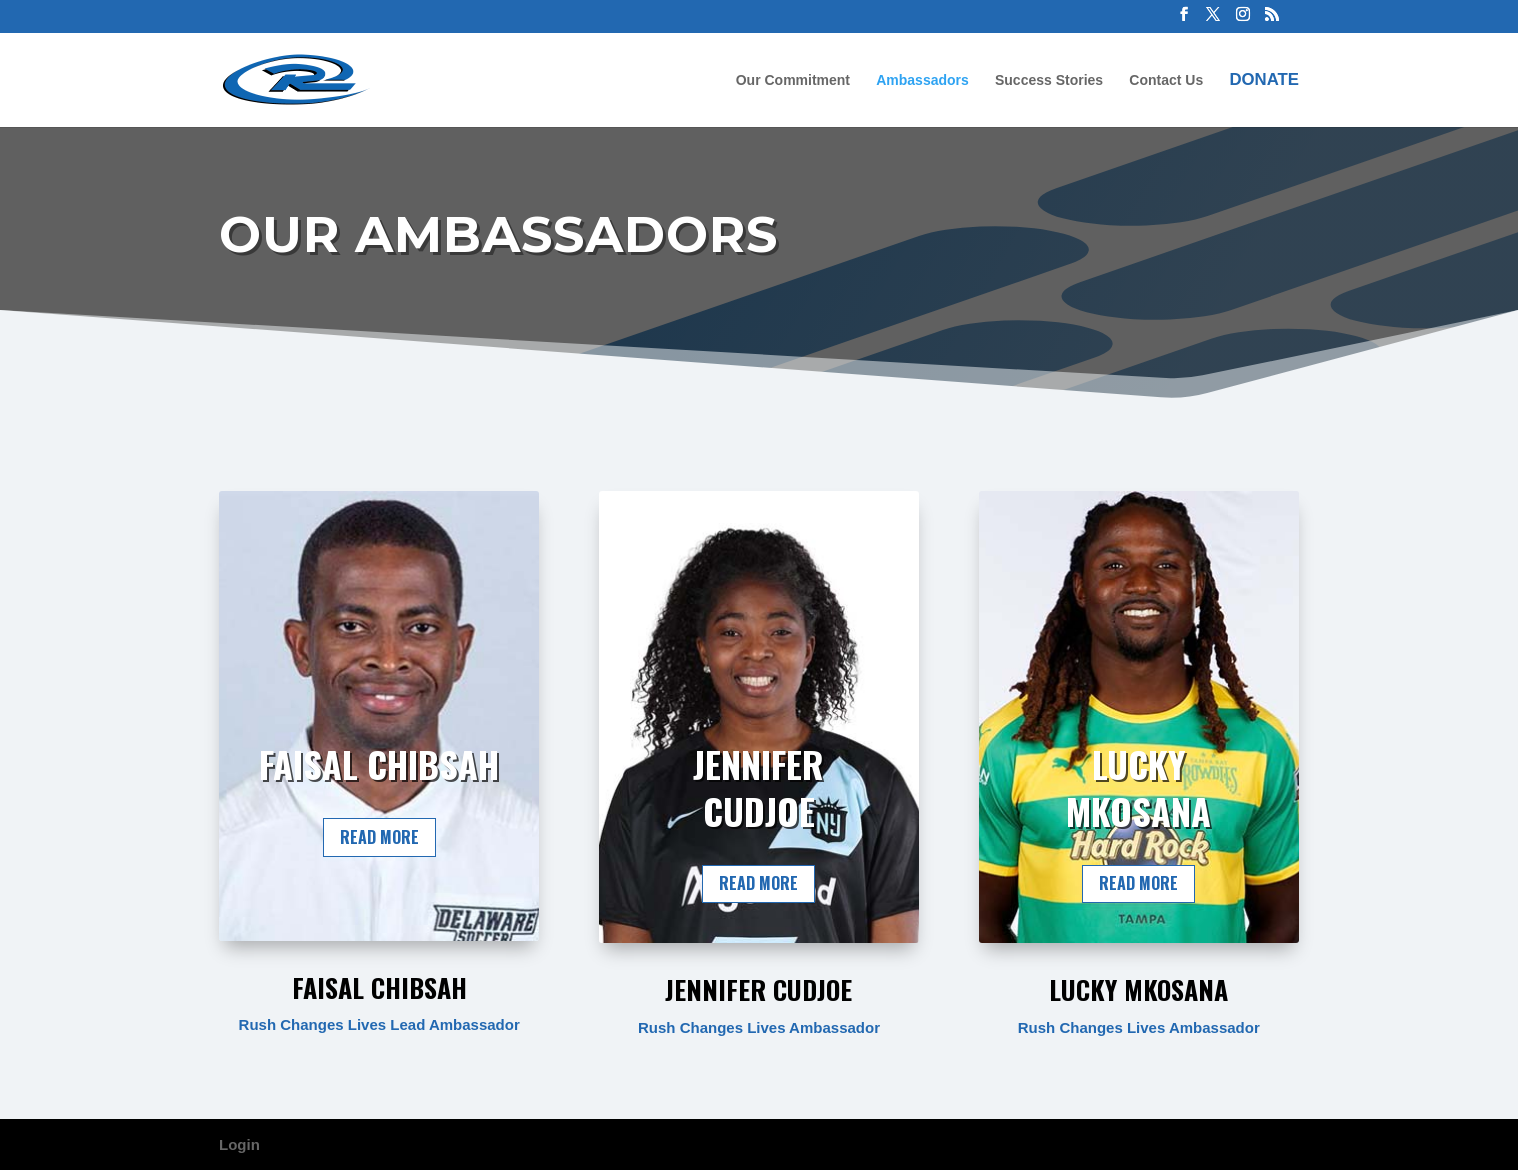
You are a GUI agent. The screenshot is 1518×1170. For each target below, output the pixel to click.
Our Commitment (793, 80)
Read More (379, 837)
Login (239, 1144)
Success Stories (1049, 80)
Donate (1264, 81)
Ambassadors (922, 80)
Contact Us (1166, 80)
